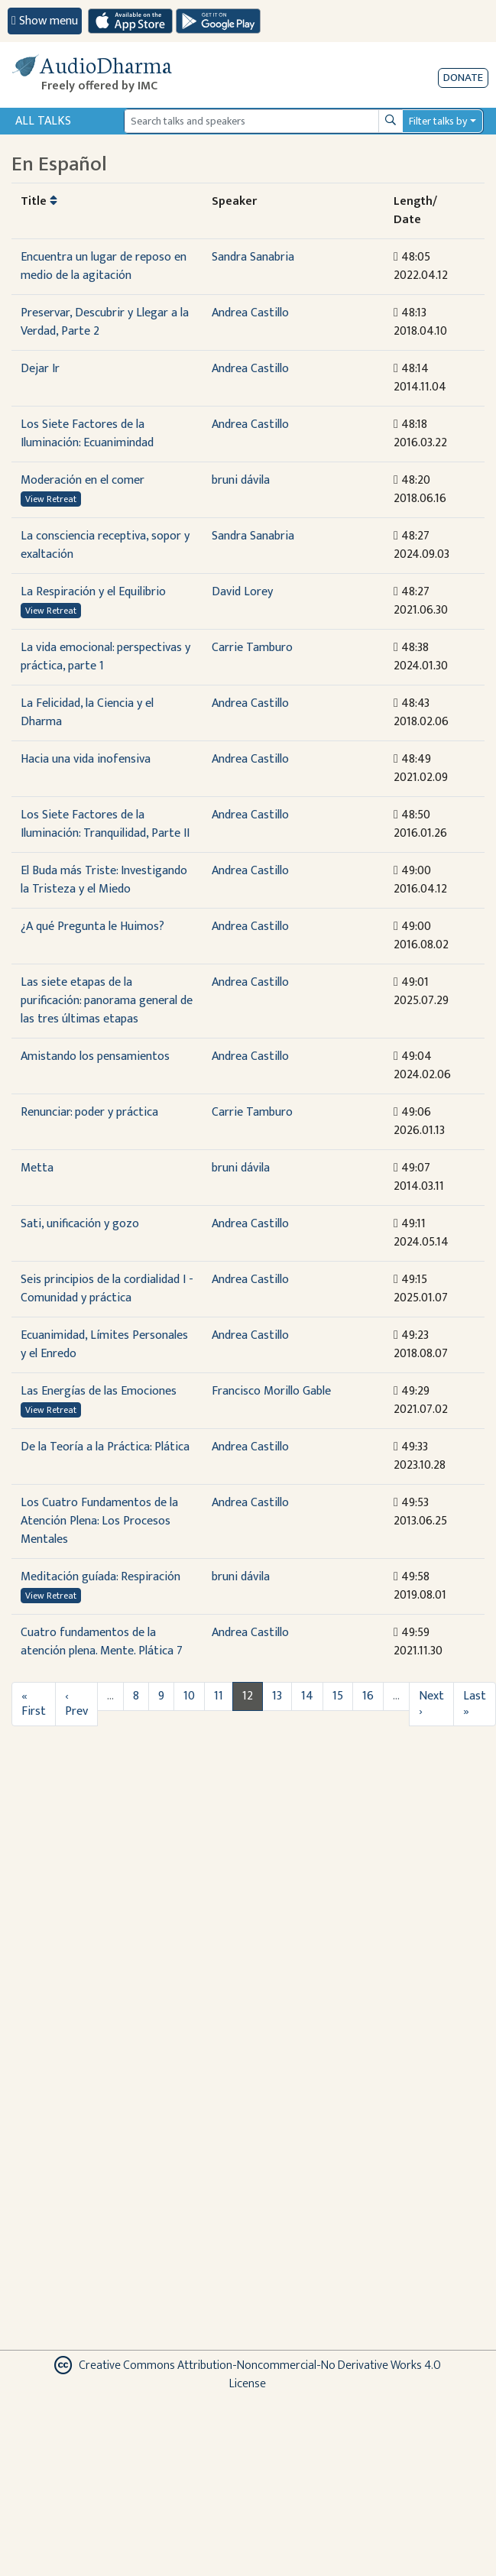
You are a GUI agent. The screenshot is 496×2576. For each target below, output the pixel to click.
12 (247, 1696)
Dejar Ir (40, 368)
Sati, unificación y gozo (80, 1223)
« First (33, 1704)
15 (337, 1696)
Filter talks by (438, 121)
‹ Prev (76, 1704)
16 (368, 1696)
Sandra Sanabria (253, 257)
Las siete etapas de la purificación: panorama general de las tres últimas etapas (107, 1000)
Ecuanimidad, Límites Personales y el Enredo (104, 1344)
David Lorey (242, 592)
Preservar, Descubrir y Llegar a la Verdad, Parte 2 (105, 322)
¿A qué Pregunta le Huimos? (92, 926)
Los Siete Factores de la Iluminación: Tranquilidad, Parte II (105, 824)
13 (277, 1696)
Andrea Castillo (250, 313)
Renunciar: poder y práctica (89, 1112)
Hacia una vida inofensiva (86, 759)
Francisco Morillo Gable (271, 1391)
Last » (474, 1704)
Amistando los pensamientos (95, 1056)
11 (218, 1696)
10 (189, 1696)
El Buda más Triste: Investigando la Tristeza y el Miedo (104, 879)
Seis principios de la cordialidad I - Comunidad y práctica (107, 1288)
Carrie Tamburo (252, 647)
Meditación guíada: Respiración (100, 1577)
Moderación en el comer (82, 480)
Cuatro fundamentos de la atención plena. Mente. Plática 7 (102, 1641)
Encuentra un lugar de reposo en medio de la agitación (103, 266)
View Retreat (50, 499)
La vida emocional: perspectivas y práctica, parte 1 (105, 656)
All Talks (43, 121)
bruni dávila (241, 480)
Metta (37, 1168)
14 (307, 1696)
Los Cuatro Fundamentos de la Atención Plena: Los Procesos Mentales (99, 1521)
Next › (431, 1704)
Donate (463, 77)
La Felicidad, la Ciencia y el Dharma (87, 712)
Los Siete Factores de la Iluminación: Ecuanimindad (87, 433)
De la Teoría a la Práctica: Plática (105, 1447)
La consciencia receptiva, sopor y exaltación (105, 545)
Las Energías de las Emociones (99, 1391)
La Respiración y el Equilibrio (93, 592)
